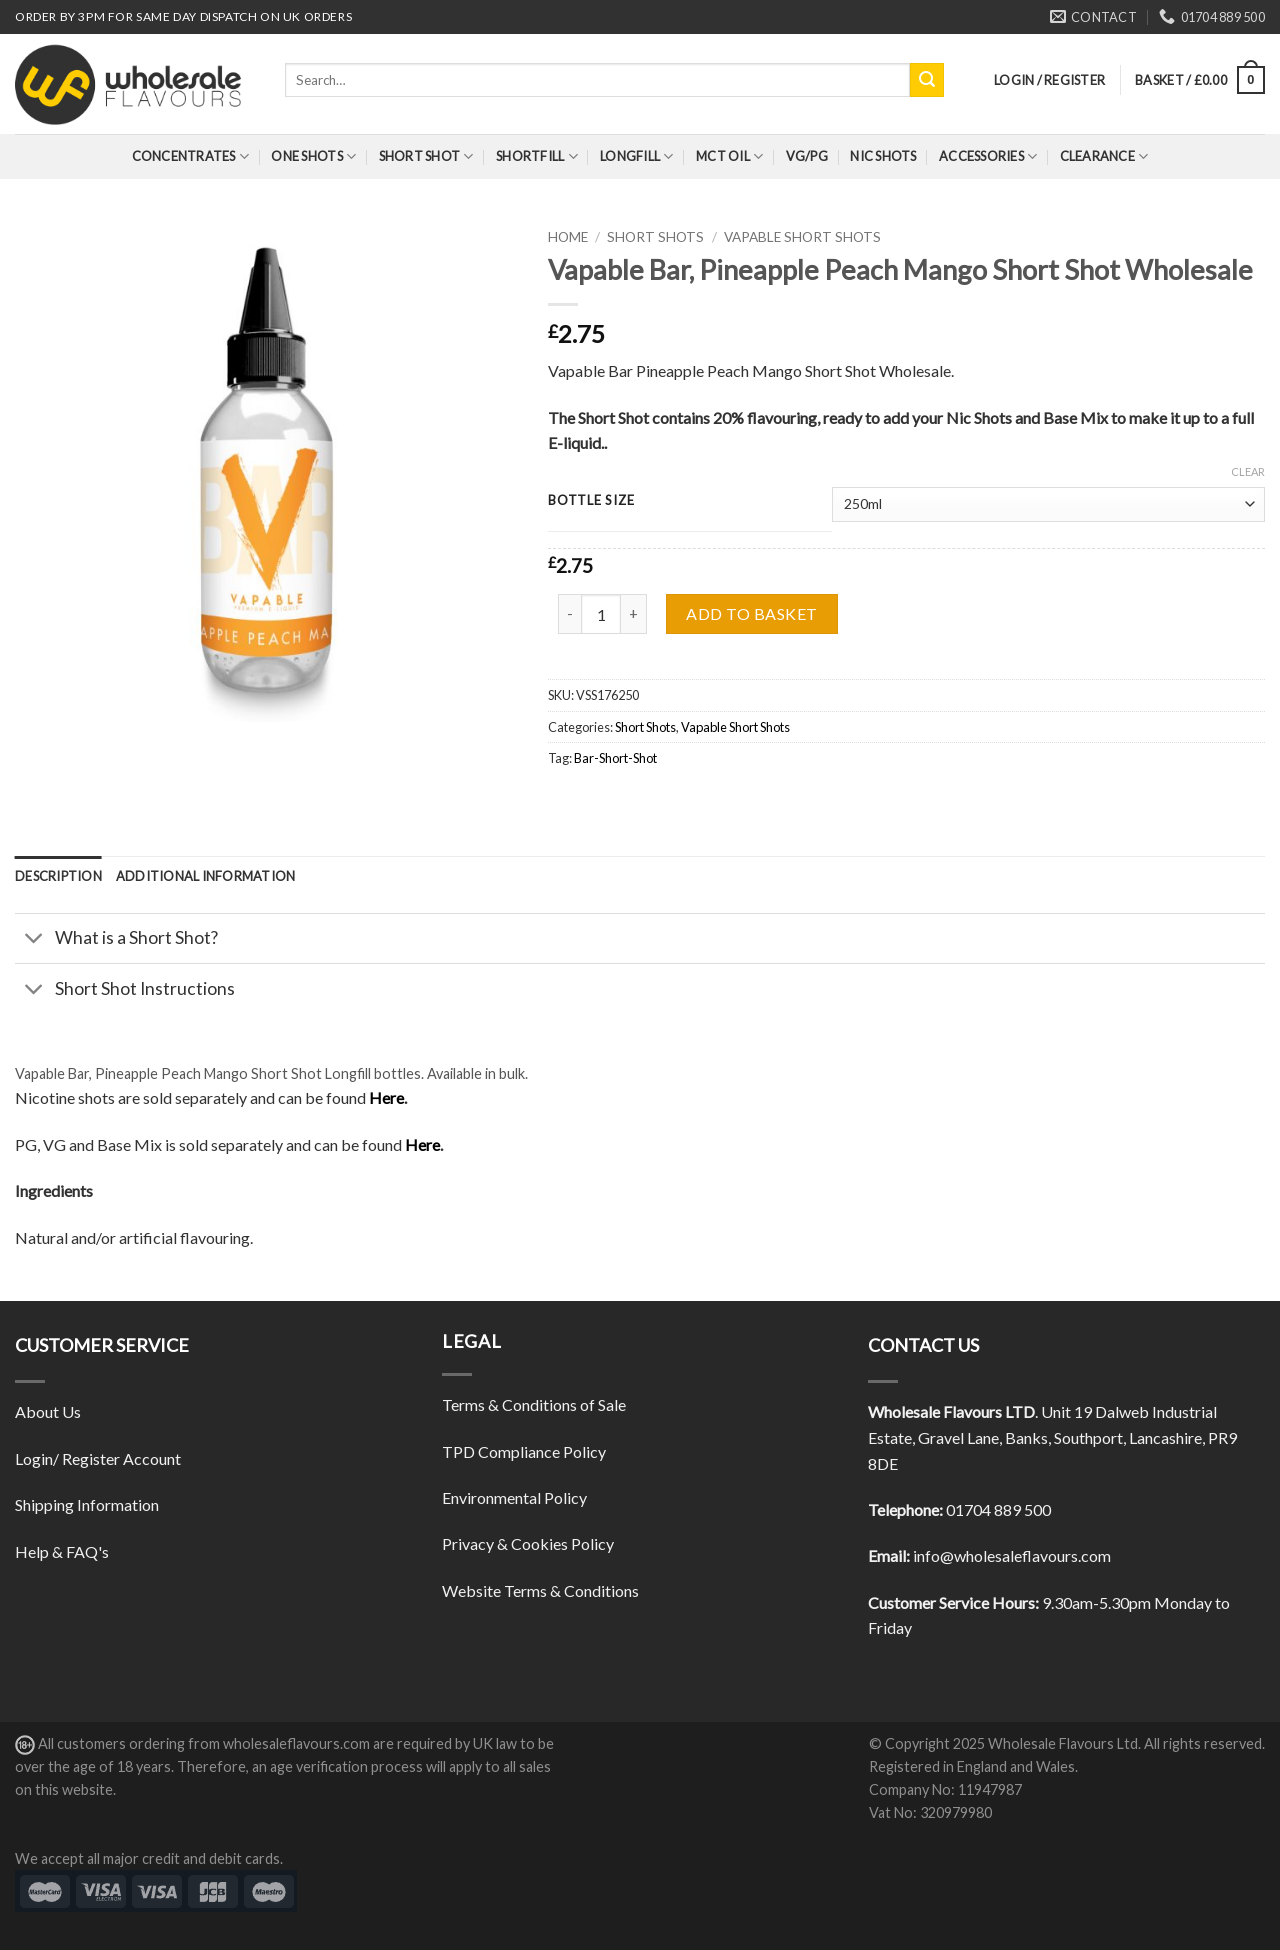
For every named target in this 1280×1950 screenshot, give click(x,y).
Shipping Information (87, 1504)
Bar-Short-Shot (615, 758)
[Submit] (927, 80)
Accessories (988, 156)
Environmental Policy (514, 1497)
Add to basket (751, 613)
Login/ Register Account (98, 1458)
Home (568, 237)
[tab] (58, 876)
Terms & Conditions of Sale (534, 1404)
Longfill (637, 156)
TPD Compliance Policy (524, 1451)
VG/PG (807, 156)
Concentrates (191, 156)
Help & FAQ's (62, 1551)
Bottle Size (591, 501)
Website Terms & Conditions (540, 1590)
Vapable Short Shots (802, 237)
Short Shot (426, 156)
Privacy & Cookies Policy (528, 1543)
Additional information (206, 876)
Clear (1248, 471)
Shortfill (537, 156)
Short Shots (655, 237)
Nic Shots (883, 156)
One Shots (313, 156)
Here (386, 1097)
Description (58, 876)
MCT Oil (729, 156)
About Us (48, 1411)
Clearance (1104, 156)
